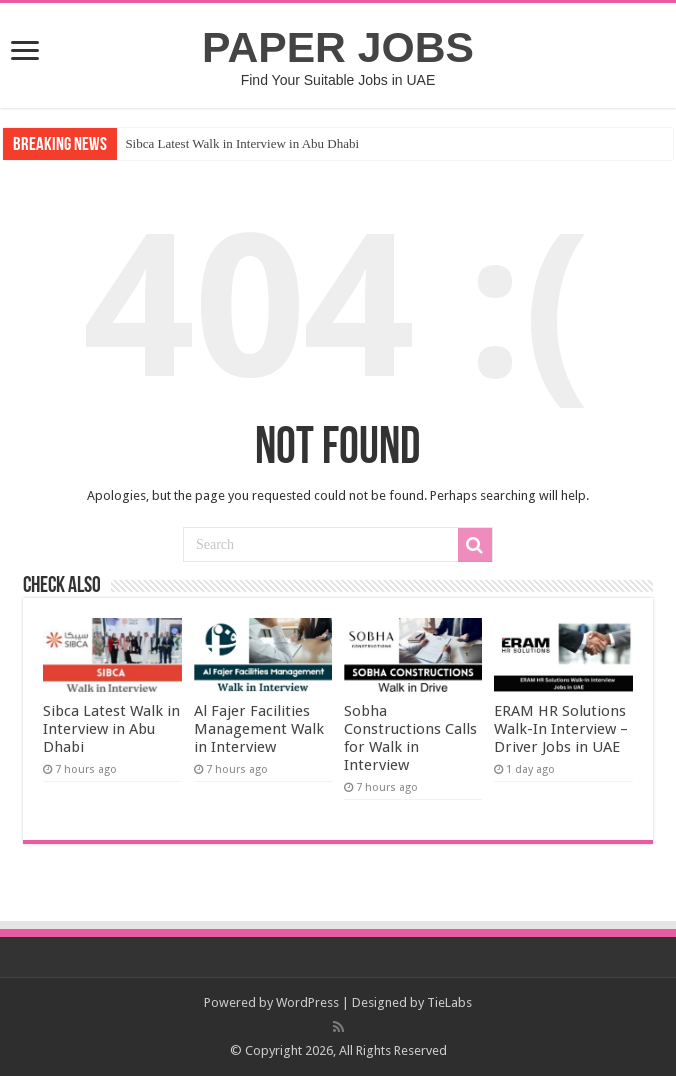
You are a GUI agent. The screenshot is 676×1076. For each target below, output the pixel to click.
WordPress (307, 1002)
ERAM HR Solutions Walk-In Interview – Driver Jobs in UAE (561, 729)
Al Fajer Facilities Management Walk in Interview (259, 729)
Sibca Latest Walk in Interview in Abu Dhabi (242, 143)
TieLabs (449, 1002)
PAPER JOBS (338, 47)
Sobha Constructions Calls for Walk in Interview (410, 738)
